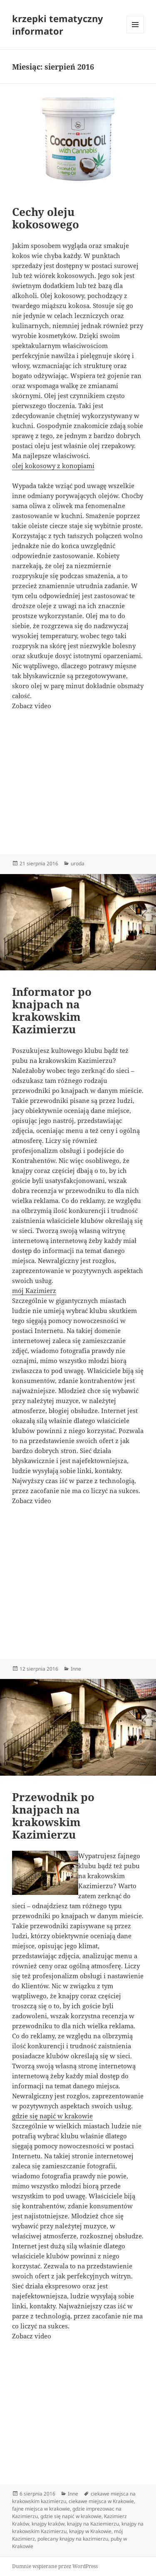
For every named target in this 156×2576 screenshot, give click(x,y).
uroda (77, 863)
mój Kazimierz (34, 1290)
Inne (76, 1668)
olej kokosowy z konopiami (53, 465)
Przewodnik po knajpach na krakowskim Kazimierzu (53, 1815)
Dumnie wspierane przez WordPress (55, 2566)
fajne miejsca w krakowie (41, 2508)
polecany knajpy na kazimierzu (72, 2538)
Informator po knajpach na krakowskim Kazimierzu (52, 1010)
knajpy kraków (48, 2523)
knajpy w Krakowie (90, 2531)
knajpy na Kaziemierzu (93, 2523)
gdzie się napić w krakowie (52, 2116)
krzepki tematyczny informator (57, 24)
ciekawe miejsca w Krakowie (101, 2501)
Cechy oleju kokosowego (45, 218)
